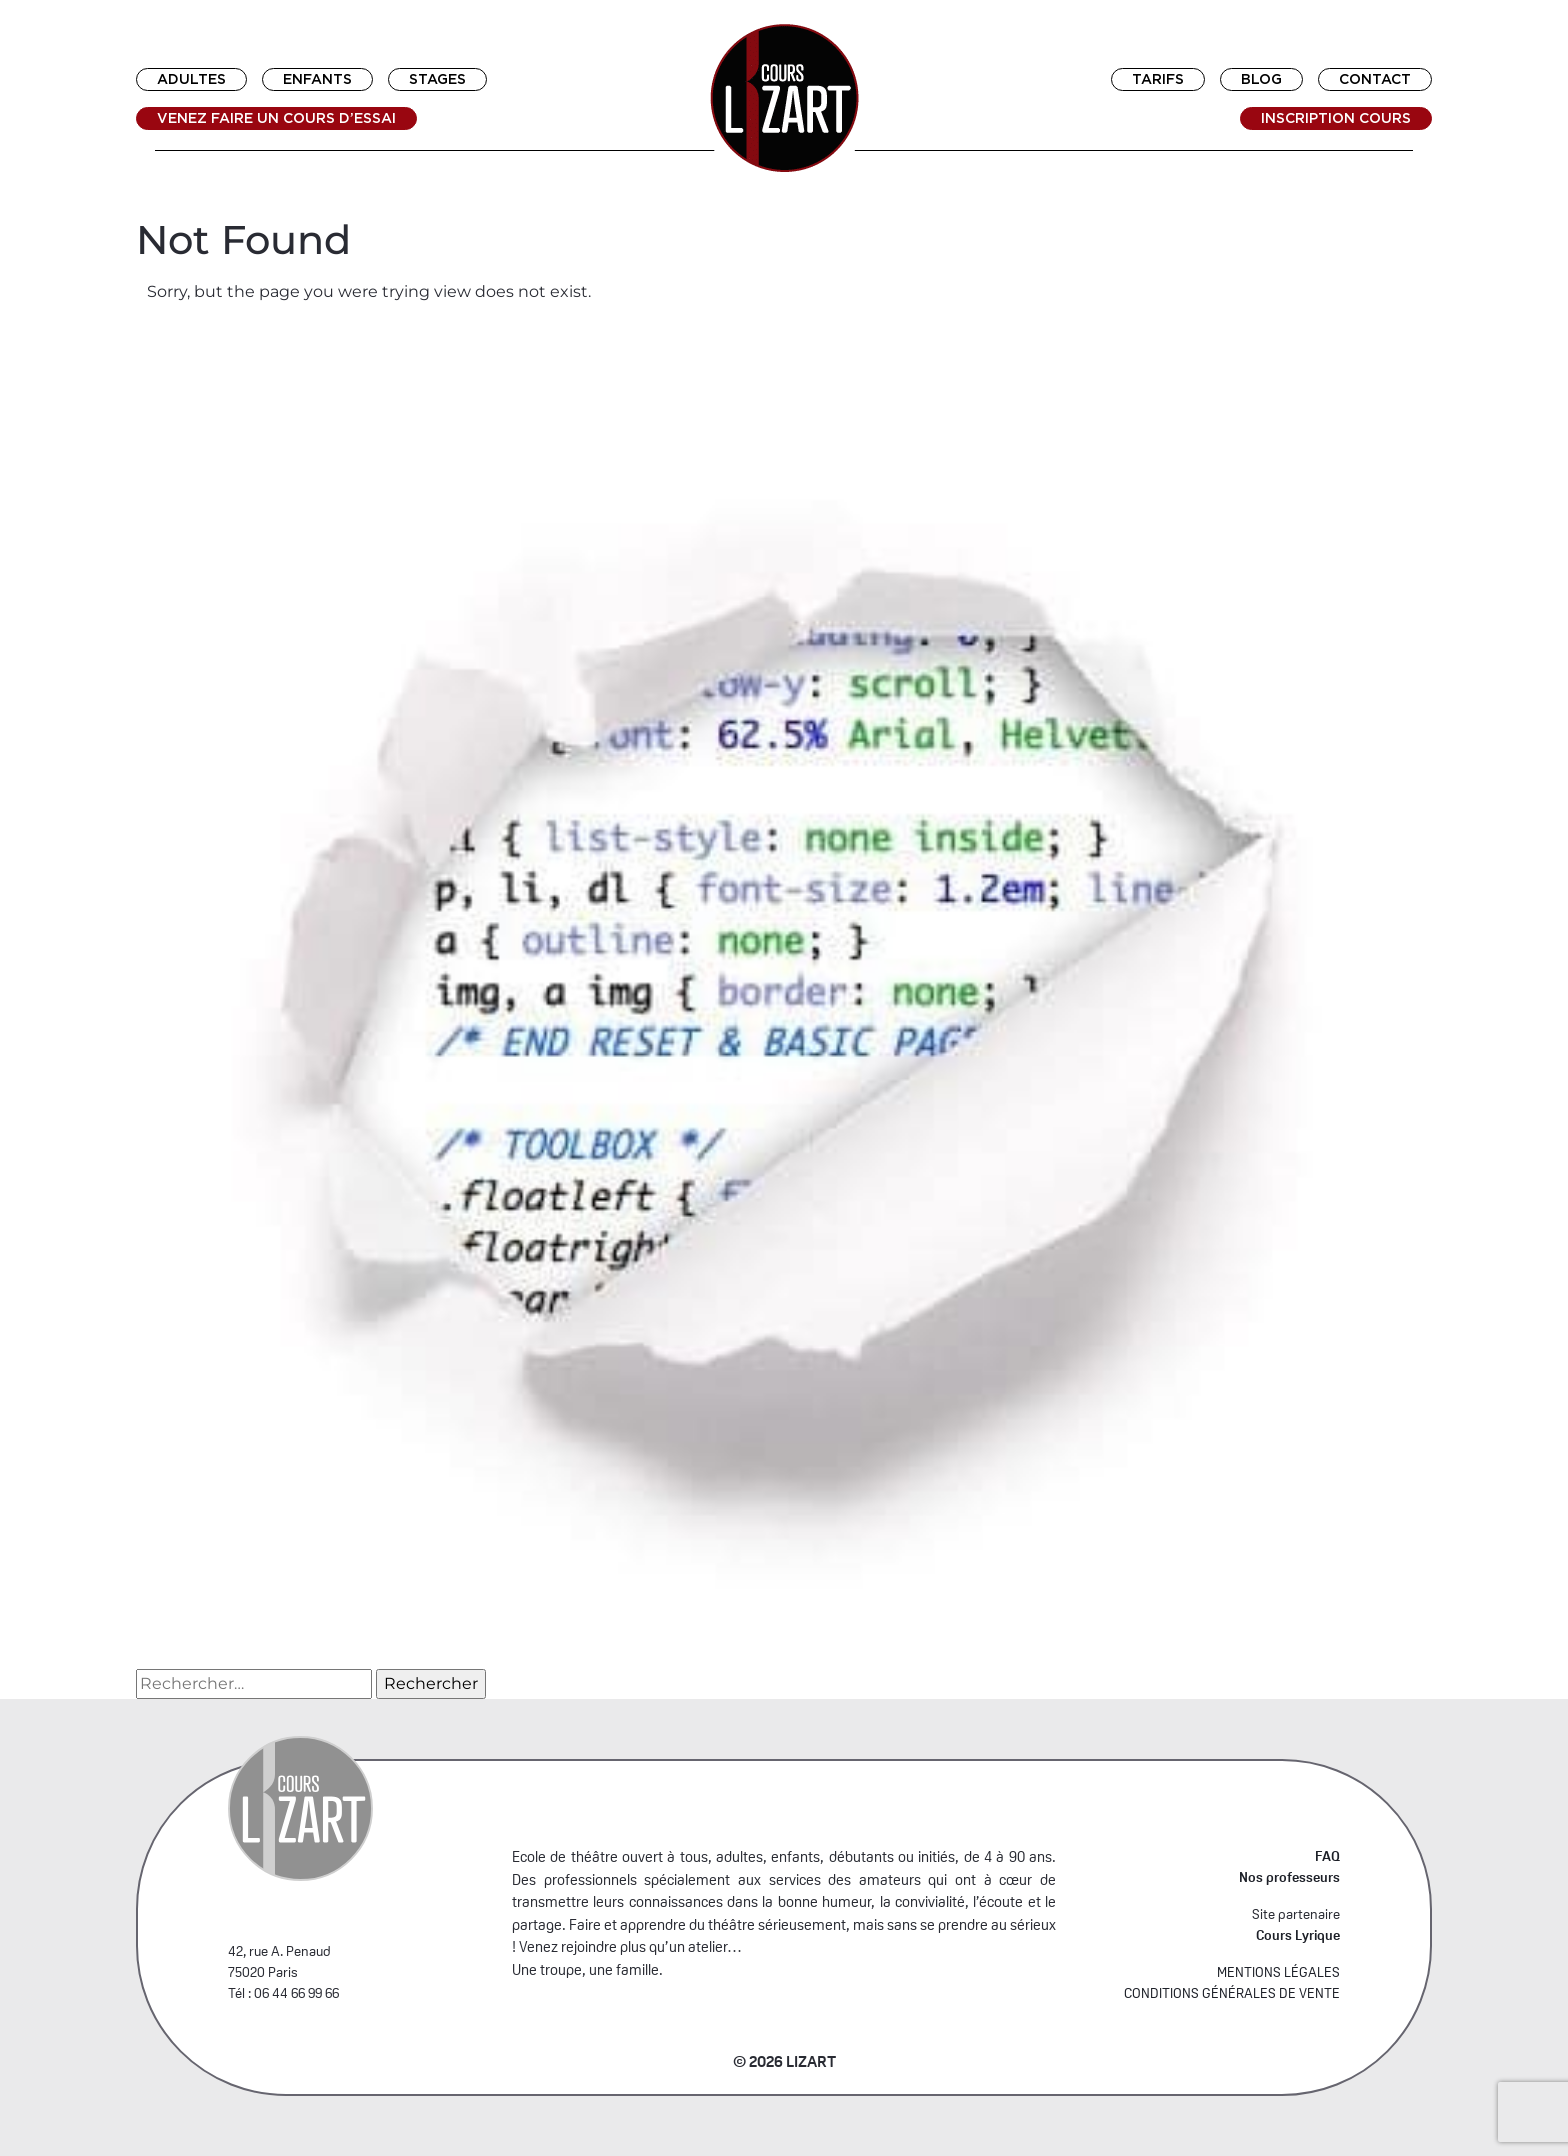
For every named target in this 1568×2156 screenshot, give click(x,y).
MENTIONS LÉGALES (1278, 1972)
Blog (1261, 79)
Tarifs (1158, 79)
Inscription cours (1336, 118)
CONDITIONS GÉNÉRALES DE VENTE (1232, 1993)
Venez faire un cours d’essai (276, 118)
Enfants (317, 79)
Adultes (191, 79)
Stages (437, 79)
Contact (1375, 79)
